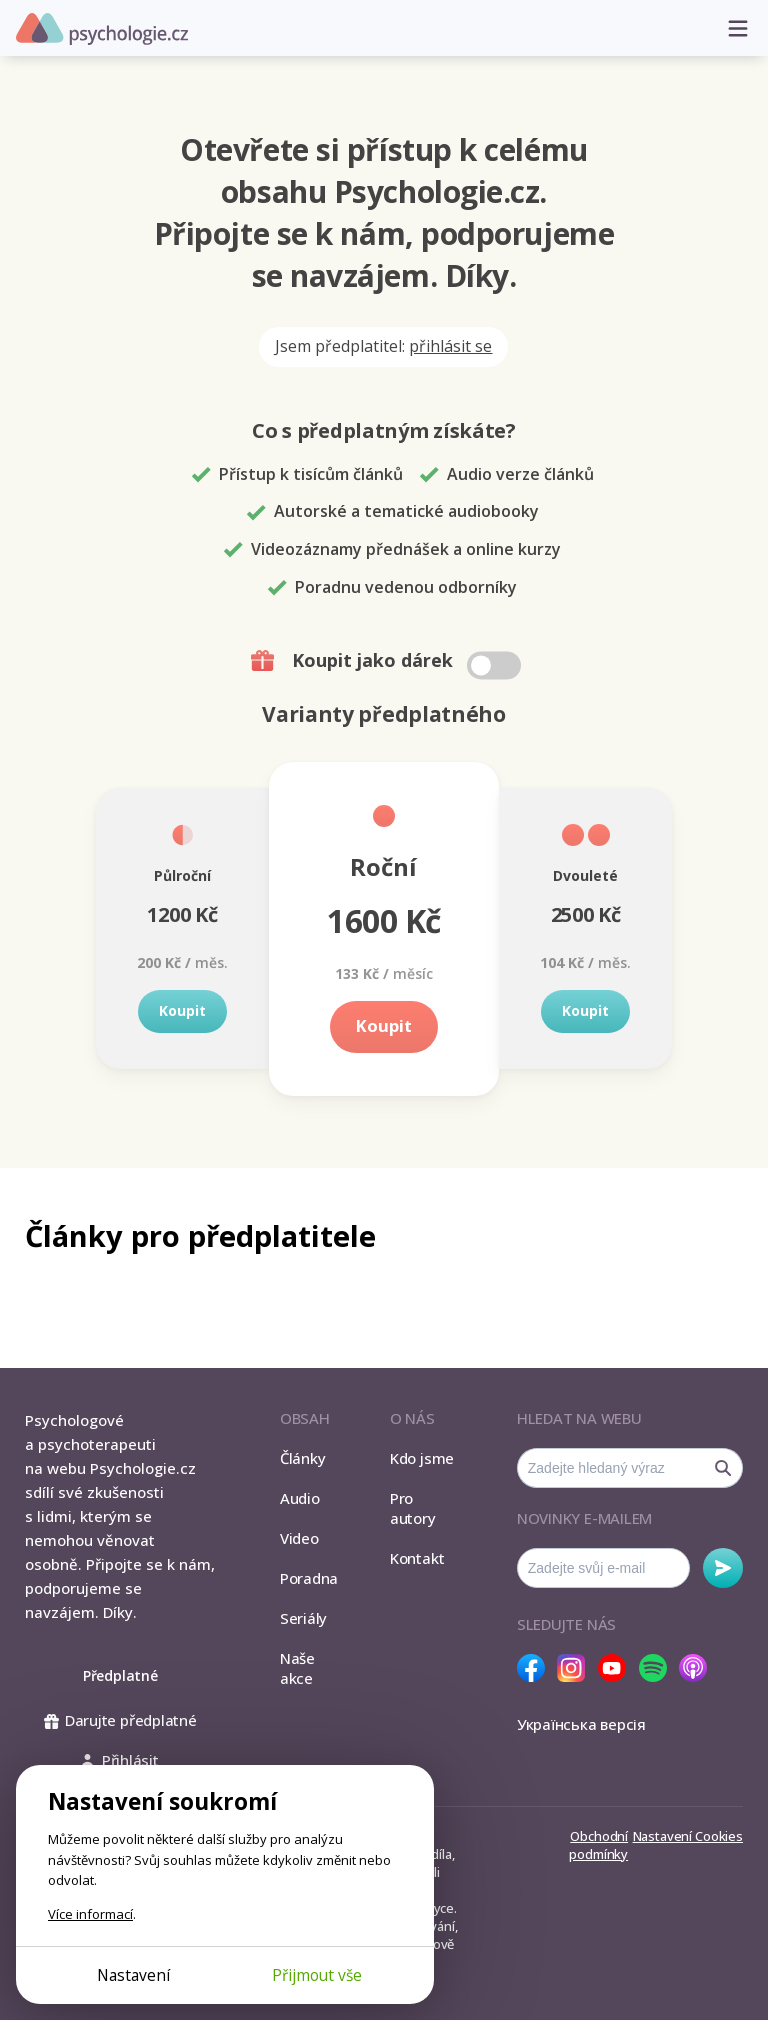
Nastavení (133, 1975)
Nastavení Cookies (688, 1836)
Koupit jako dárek (388, 661)
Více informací (90, 1914)
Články (303, 1458)
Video (299, 1538)
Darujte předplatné (120, 1720)
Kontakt (417, 1558)
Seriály (303, 1618)
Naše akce (297, 1668)
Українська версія (581, 1724)
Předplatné (120, 1675)
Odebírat (723, 1568)
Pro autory (413, 1508)
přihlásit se (450, 346)
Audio (300, 1498)
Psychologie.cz (102, 29)
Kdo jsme (422, 1458)
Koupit (182, 1010)
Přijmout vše (317, 1975)
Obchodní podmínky (598, 1845)
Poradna (309, 1578)
